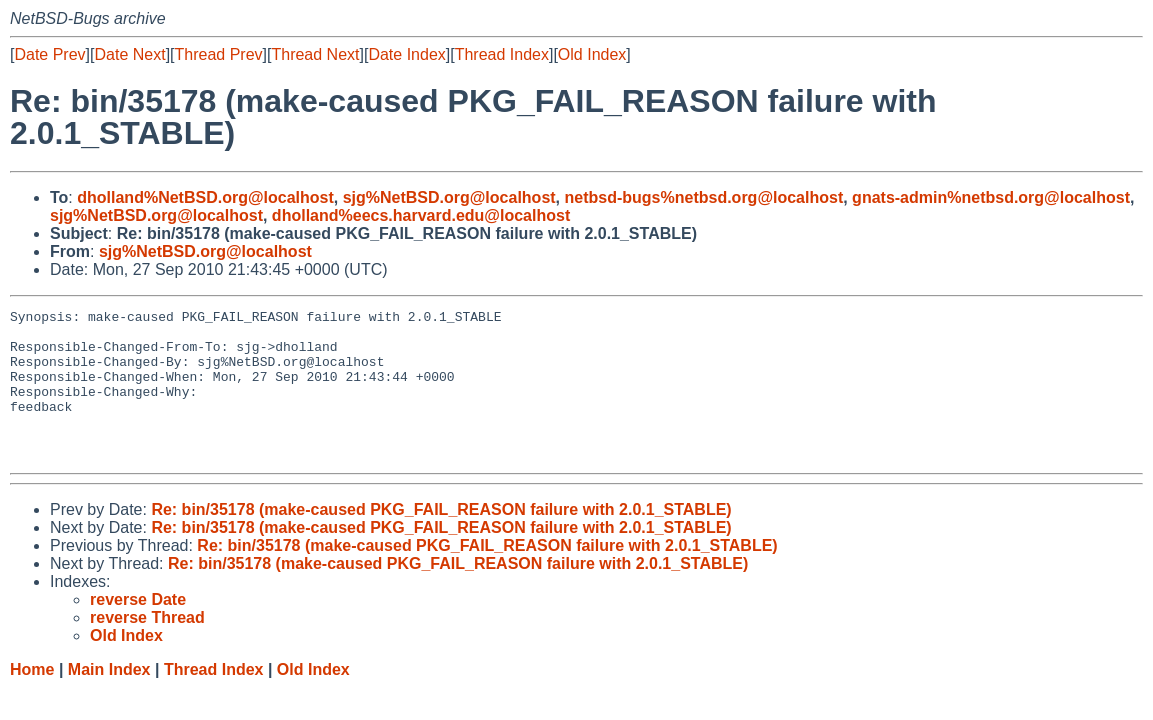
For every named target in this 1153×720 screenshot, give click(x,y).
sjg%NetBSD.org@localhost (449, 197)
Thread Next (315, 54)
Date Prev (49, 54)
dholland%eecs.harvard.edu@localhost (421, 215)
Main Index (109, 699)
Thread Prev (219, 54)
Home (32, 699)
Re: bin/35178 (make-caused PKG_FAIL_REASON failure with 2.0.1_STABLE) (441, 539)
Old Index (592, 54)
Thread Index (502, 54)
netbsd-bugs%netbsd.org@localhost (704, 197)
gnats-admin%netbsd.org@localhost (991, 197)
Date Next (129, 54)
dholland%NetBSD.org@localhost (205, 197)
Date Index (406, 54)
